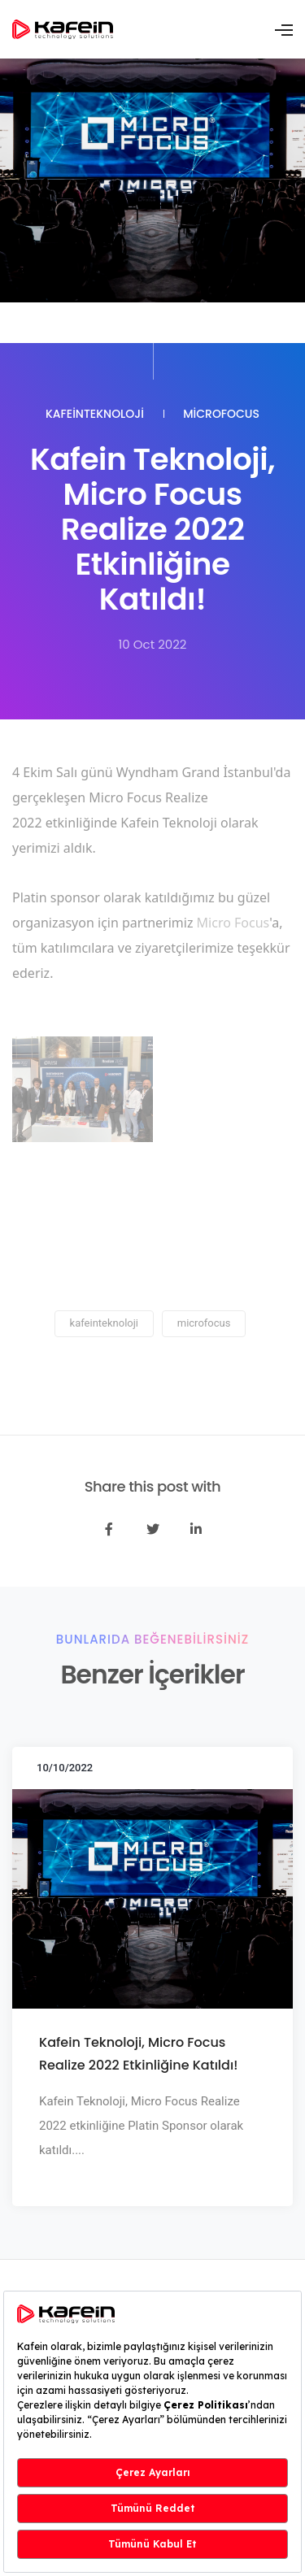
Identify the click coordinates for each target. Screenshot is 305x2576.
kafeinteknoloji (95, 414)
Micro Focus (233, 923)
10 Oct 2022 (153, 644)
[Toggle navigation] (284, 30)
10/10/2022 (65, 1767)
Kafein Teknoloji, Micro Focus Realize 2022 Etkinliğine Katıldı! (138, 2053)
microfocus (221, 414)
